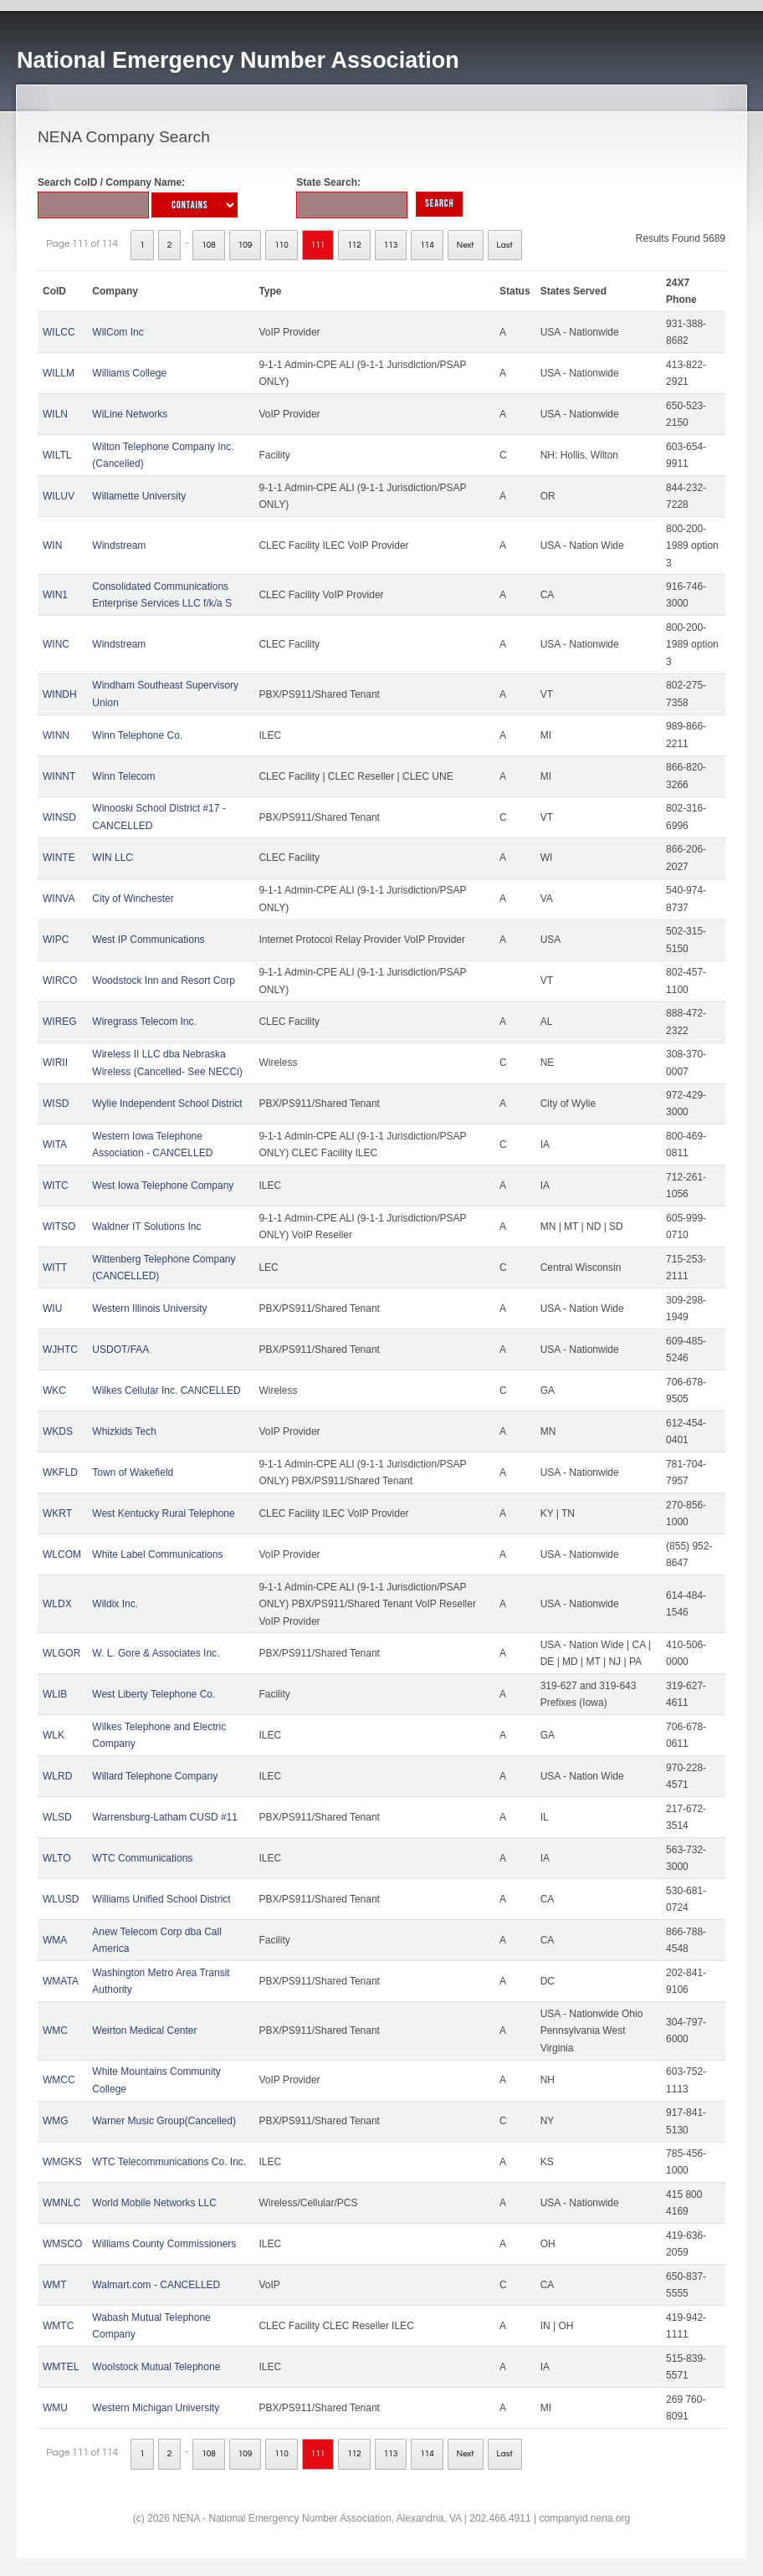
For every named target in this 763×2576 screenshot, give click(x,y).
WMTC (58, 2326)
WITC (56, 1185)
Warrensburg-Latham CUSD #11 (165, 1817)
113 (391, 245)
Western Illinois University (149, 1308)
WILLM (58, 373)
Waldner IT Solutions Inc (146, 1226)
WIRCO (60, 980)
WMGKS (62, 2162)
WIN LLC (112, 857)
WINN (56, 735)
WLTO (57, 1858)
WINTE (59, 857)
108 (209, 245)
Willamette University (139, 496)
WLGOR (61, 1653)
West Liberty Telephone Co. (153, 1694)
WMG (56, 2121)
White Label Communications (157, 1554)
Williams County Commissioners (164, 2244)
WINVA (58, 898)
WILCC (59, 332)
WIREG (60, 1021)
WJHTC (60, 1349)
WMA (55, 1940)
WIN (52, 545)
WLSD (57, 1817)
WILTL (57, 455)
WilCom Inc (117, 332)
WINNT (59, 776)
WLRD (57, 1776)
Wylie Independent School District (167, 1103)
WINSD (59, 817)
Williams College (129, 373)
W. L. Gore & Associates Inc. (155, 1653)
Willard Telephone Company (155, 1776)
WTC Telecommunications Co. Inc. (169, 2162)
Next (465, 245)
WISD (56, 1103)
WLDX (57, 1604)
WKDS (58, 1431)
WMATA (61, 1981)
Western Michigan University (155, 2408)
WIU (52, 1308)
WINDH (60, 694)
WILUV (58, 496)
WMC (55, 2030)
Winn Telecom (123, 776)
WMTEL (61, 2367)
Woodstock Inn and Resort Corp (163, 980)
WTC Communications (142, 1858)
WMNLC (61, 2203)
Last (505, 245)
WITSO (59, 1226)
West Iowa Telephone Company (162, 1185)
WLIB (55, 1694)
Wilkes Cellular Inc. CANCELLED (166, 1390)
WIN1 (55, 595)
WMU (55, 2408)
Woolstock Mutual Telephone (156, 2367)
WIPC (56, 939)
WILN (55, 414)
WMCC (59, 2080)
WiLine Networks (129, 414)
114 (427, 245)
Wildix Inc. (115, 1604)
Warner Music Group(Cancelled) (164, 2121)
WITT (55, 1267)
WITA (55, 1144)
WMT (55, 2285)
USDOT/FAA (120, 1349)
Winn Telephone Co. (137, 735)
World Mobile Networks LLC (154, 2203)
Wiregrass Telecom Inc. (144, 1021)
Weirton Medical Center (144, 2030)
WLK (53, 1735)
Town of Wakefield (132, 1472)
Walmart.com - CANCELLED (156, 2285)
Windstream (119, 545)
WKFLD (60, 1472)
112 (354, 245)
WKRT (57, 1513)
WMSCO (62, 2244)
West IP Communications (148, 939)
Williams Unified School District (161, 1899)
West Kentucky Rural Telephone (163, 1513)
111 (318, 245)
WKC (54, 1390)
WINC (56, 644)
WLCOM (62, 1554)
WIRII (55, 1062)
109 (245, 245)
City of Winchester (132, 898)
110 (281, 245)
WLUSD (61, 1899)
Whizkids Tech (124, 1431)
